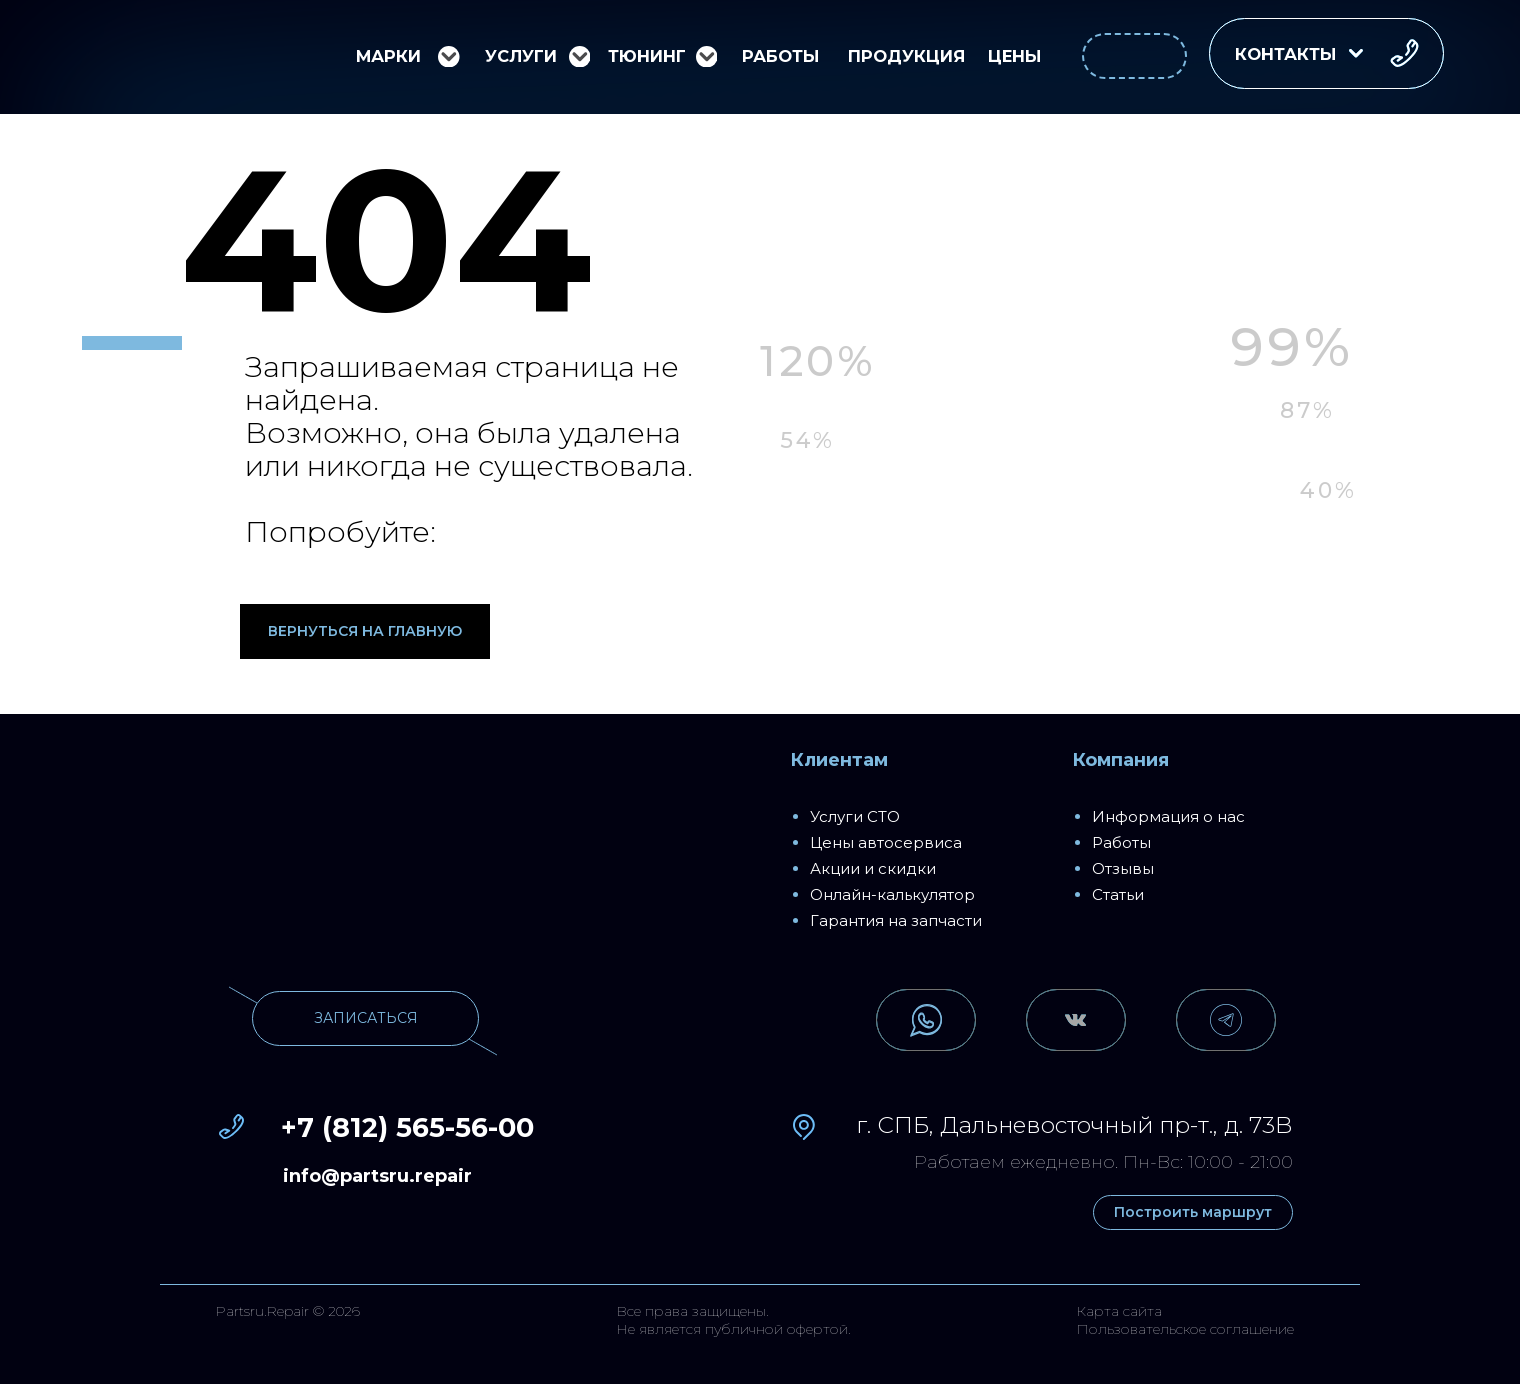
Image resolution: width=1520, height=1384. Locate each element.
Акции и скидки (873, 868)
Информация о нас (1168, 816)
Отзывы (1123, 868)
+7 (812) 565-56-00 (407, 1127)
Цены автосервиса (886, 842)
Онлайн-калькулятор (892, 894)
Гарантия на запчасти (896, 920)
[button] (1327, 53)
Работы (1121, 842)
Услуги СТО (855, 816)
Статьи (1118, 894)
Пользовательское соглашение (1185, 1329)
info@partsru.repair (377, 1176)
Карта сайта (1119, 1311)
